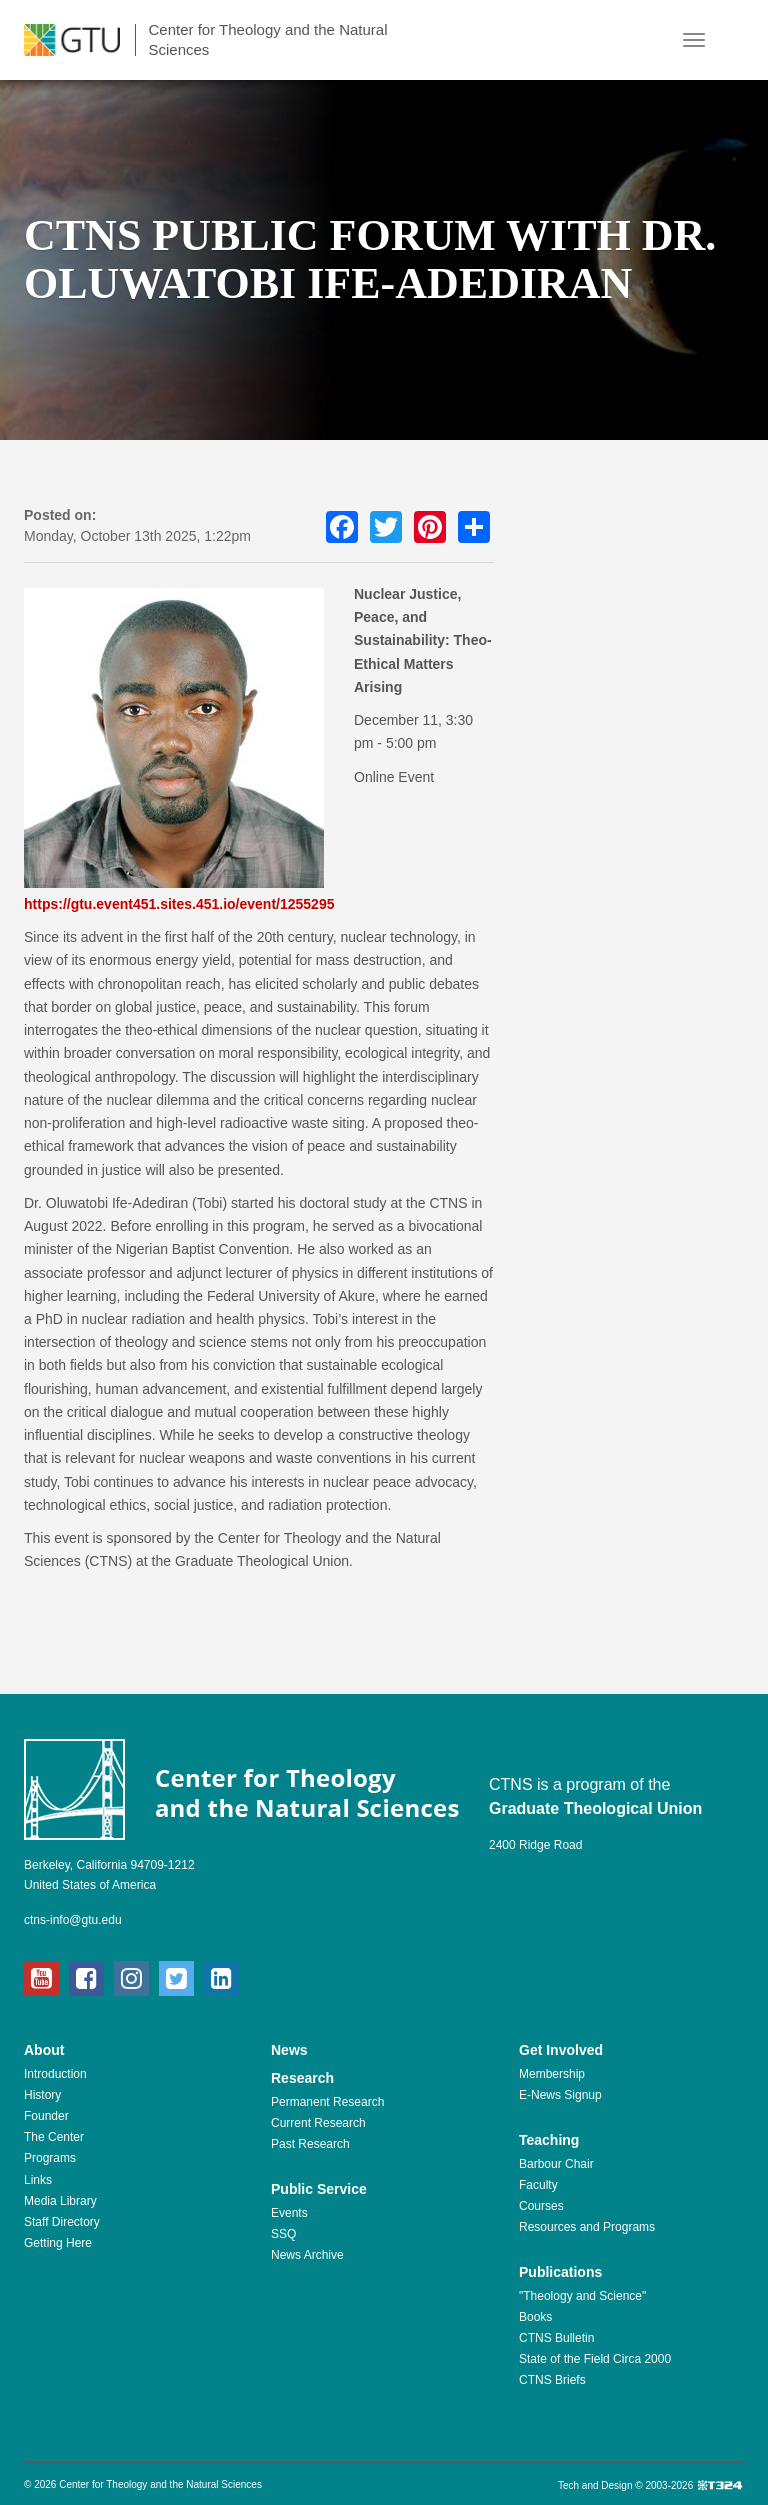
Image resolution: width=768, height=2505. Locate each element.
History (42, 2095)
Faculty (538, 2185)
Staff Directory (62, 2222)
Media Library (60, 2201)
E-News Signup (560, 2095)
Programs (50, 2158)
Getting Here (58, 2243)
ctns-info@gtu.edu (73, 1920)
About (44, 2050)
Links (38, 2180)
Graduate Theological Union (595, 1808)
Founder (46, 2116)
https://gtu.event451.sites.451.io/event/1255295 (179, 904)
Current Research (318, 2123)
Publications (560, 2272)
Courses (541, 2206)
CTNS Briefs (552, 2380)
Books (535, 2317)
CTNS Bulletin (556, 2338)
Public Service (319, 2189)
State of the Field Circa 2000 (595, 2359)
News (289, 2050)
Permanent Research (327, 2102)
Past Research (310, 2144)
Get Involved (561, 2050)
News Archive (307, 2255)
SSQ (283, 2234)
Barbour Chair (556, 2164)
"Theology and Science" (582, 2296)
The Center (54, 2137)
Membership (552, 2074)
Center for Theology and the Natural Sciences (267, 39)
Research (302, 2078)
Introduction (55, 2074)
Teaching (549, 2140)
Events (289, 2213)
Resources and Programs (587, 2227)
